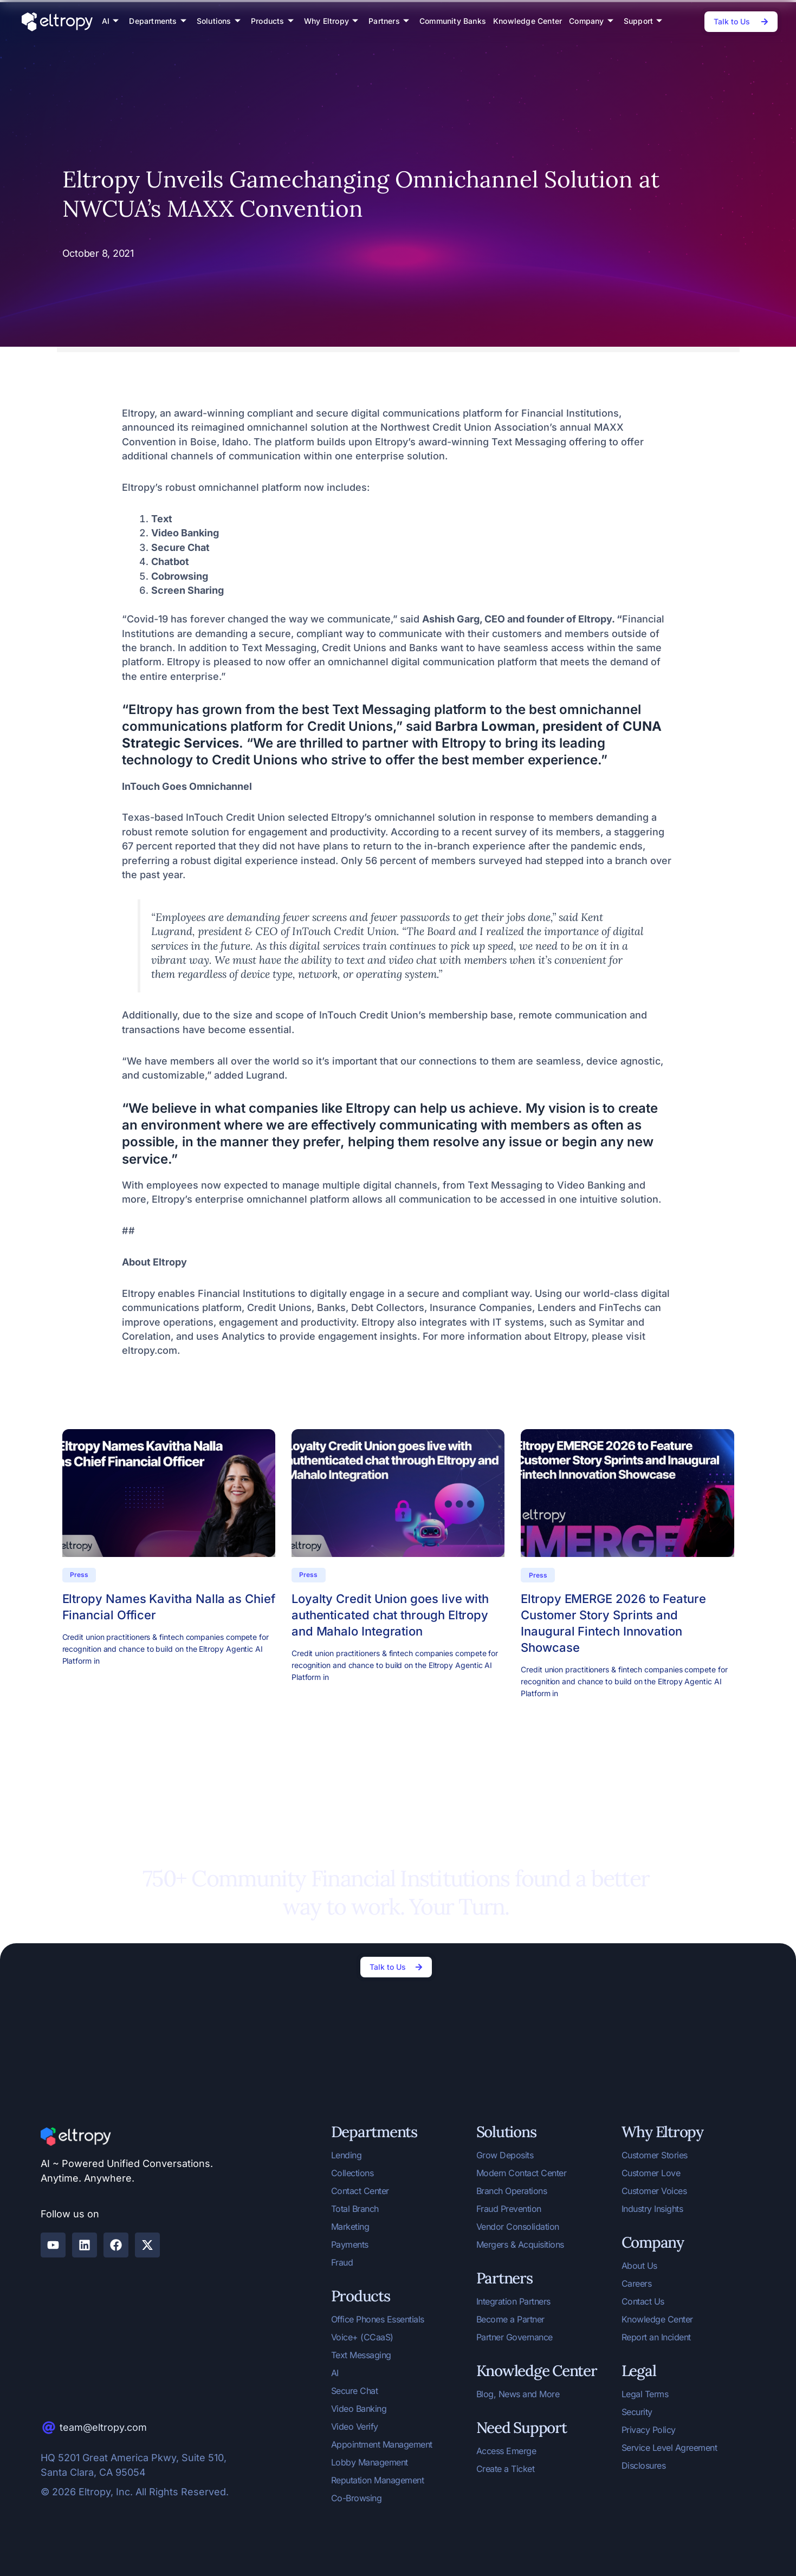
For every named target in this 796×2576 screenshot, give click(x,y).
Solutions (219, 21)
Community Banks (452, 20)
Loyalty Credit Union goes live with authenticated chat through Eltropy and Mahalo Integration (390, 1615)
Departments (157, 21)
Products (272, 21)
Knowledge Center (527, 20)
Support (643, 21)
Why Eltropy (331, 21)
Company (591, 21)
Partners (388, 21)
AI (110, 21)
